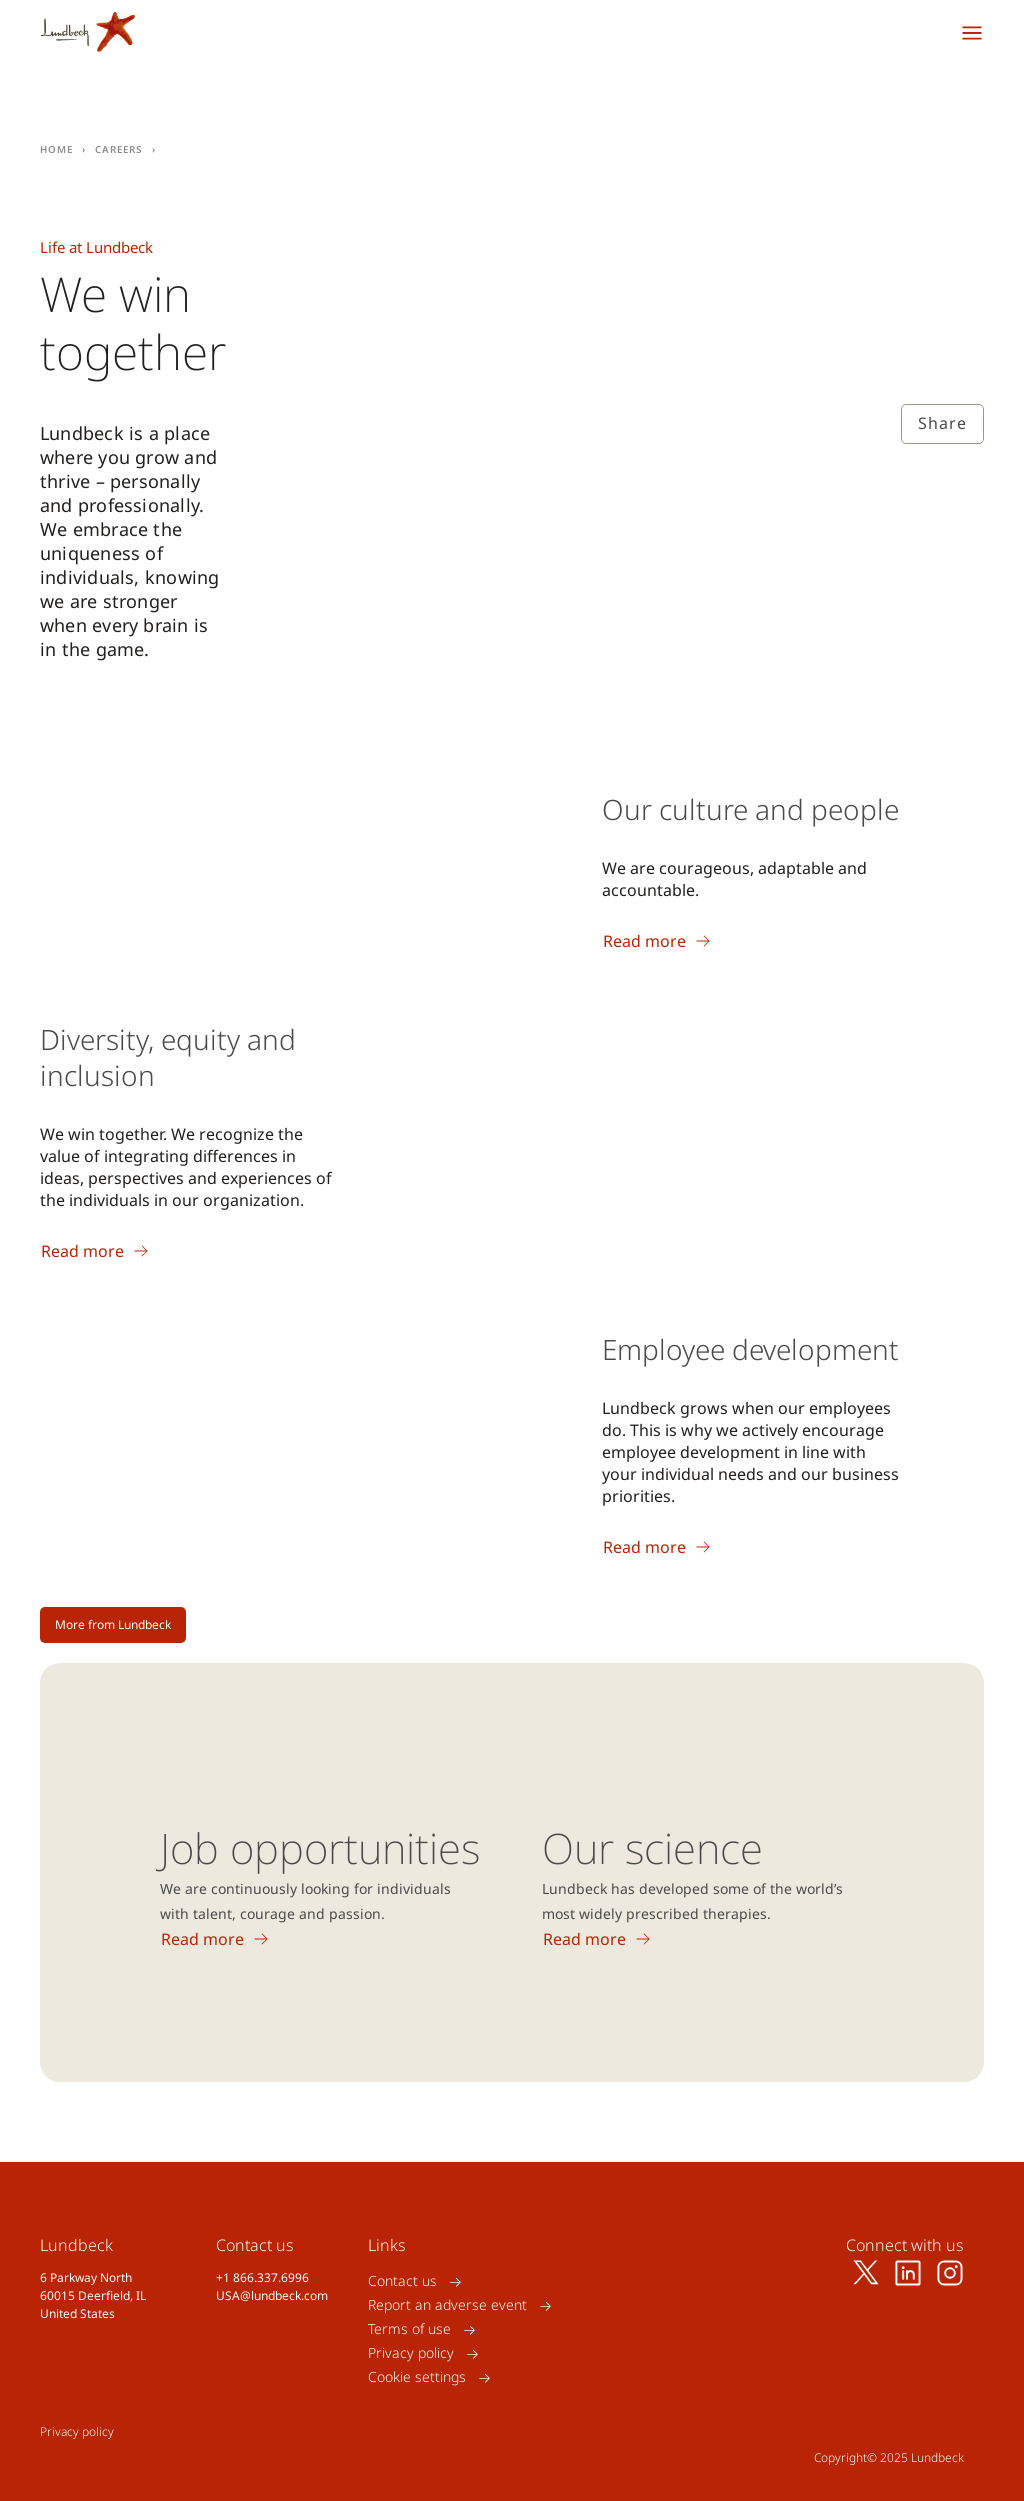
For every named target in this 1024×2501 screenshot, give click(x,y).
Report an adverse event (447, 2305)
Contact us (402, 2281)
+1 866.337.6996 (262, 2277)
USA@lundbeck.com (272, 2295)
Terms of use (409, 2329)
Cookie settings (417, 2377)
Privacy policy (411, 2353)
